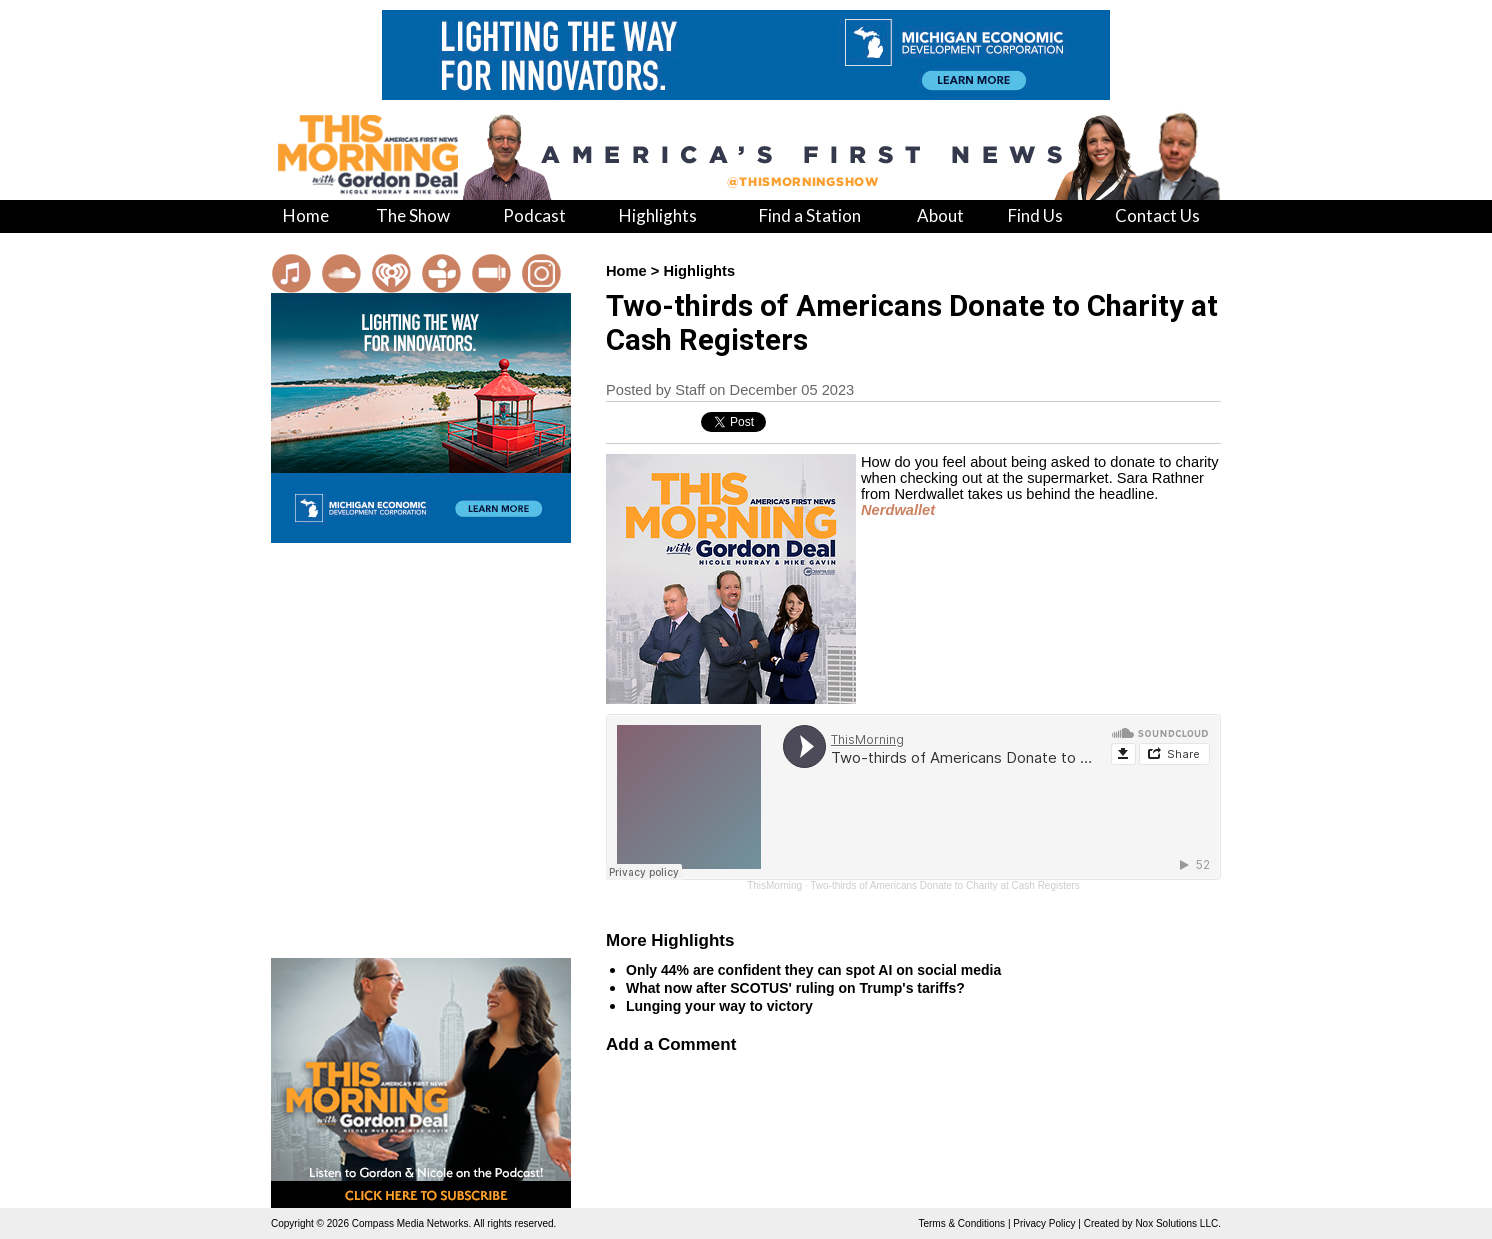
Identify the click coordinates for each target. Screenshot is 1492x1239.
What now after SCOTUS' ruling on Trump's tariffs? (795, 988)
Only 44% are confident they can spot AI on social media (813, 970)
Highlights (699, 271)
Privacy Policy (1044, 1223)
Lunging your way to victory (719, 1006)
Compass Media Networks (410, 1223)
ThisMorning (774, 885)
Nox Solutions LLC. (1178, 1223)
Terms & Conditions (961, 1223)
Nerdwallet (898, 510)
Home (626, 271)
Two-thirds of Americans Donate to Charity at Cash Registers (945, 885)
